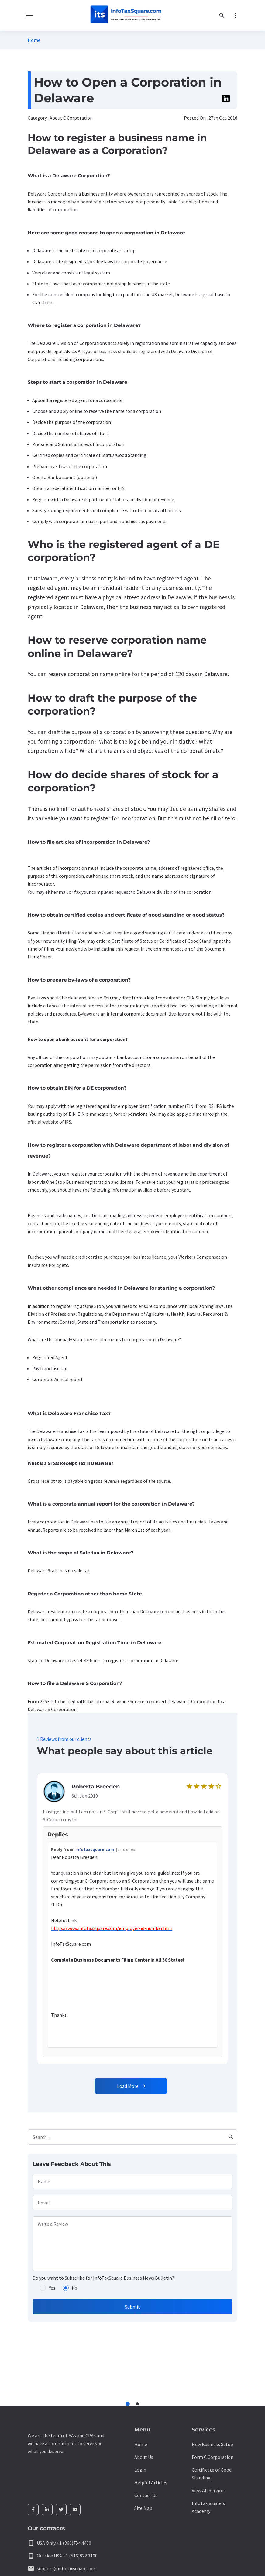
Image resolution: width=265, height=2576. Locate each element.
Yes (52, 2288)
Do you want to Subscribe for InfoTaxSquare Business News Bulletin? (103, 2278)
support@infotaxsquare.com (67, 2568)
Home (34, 40)
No (74, 2288)
